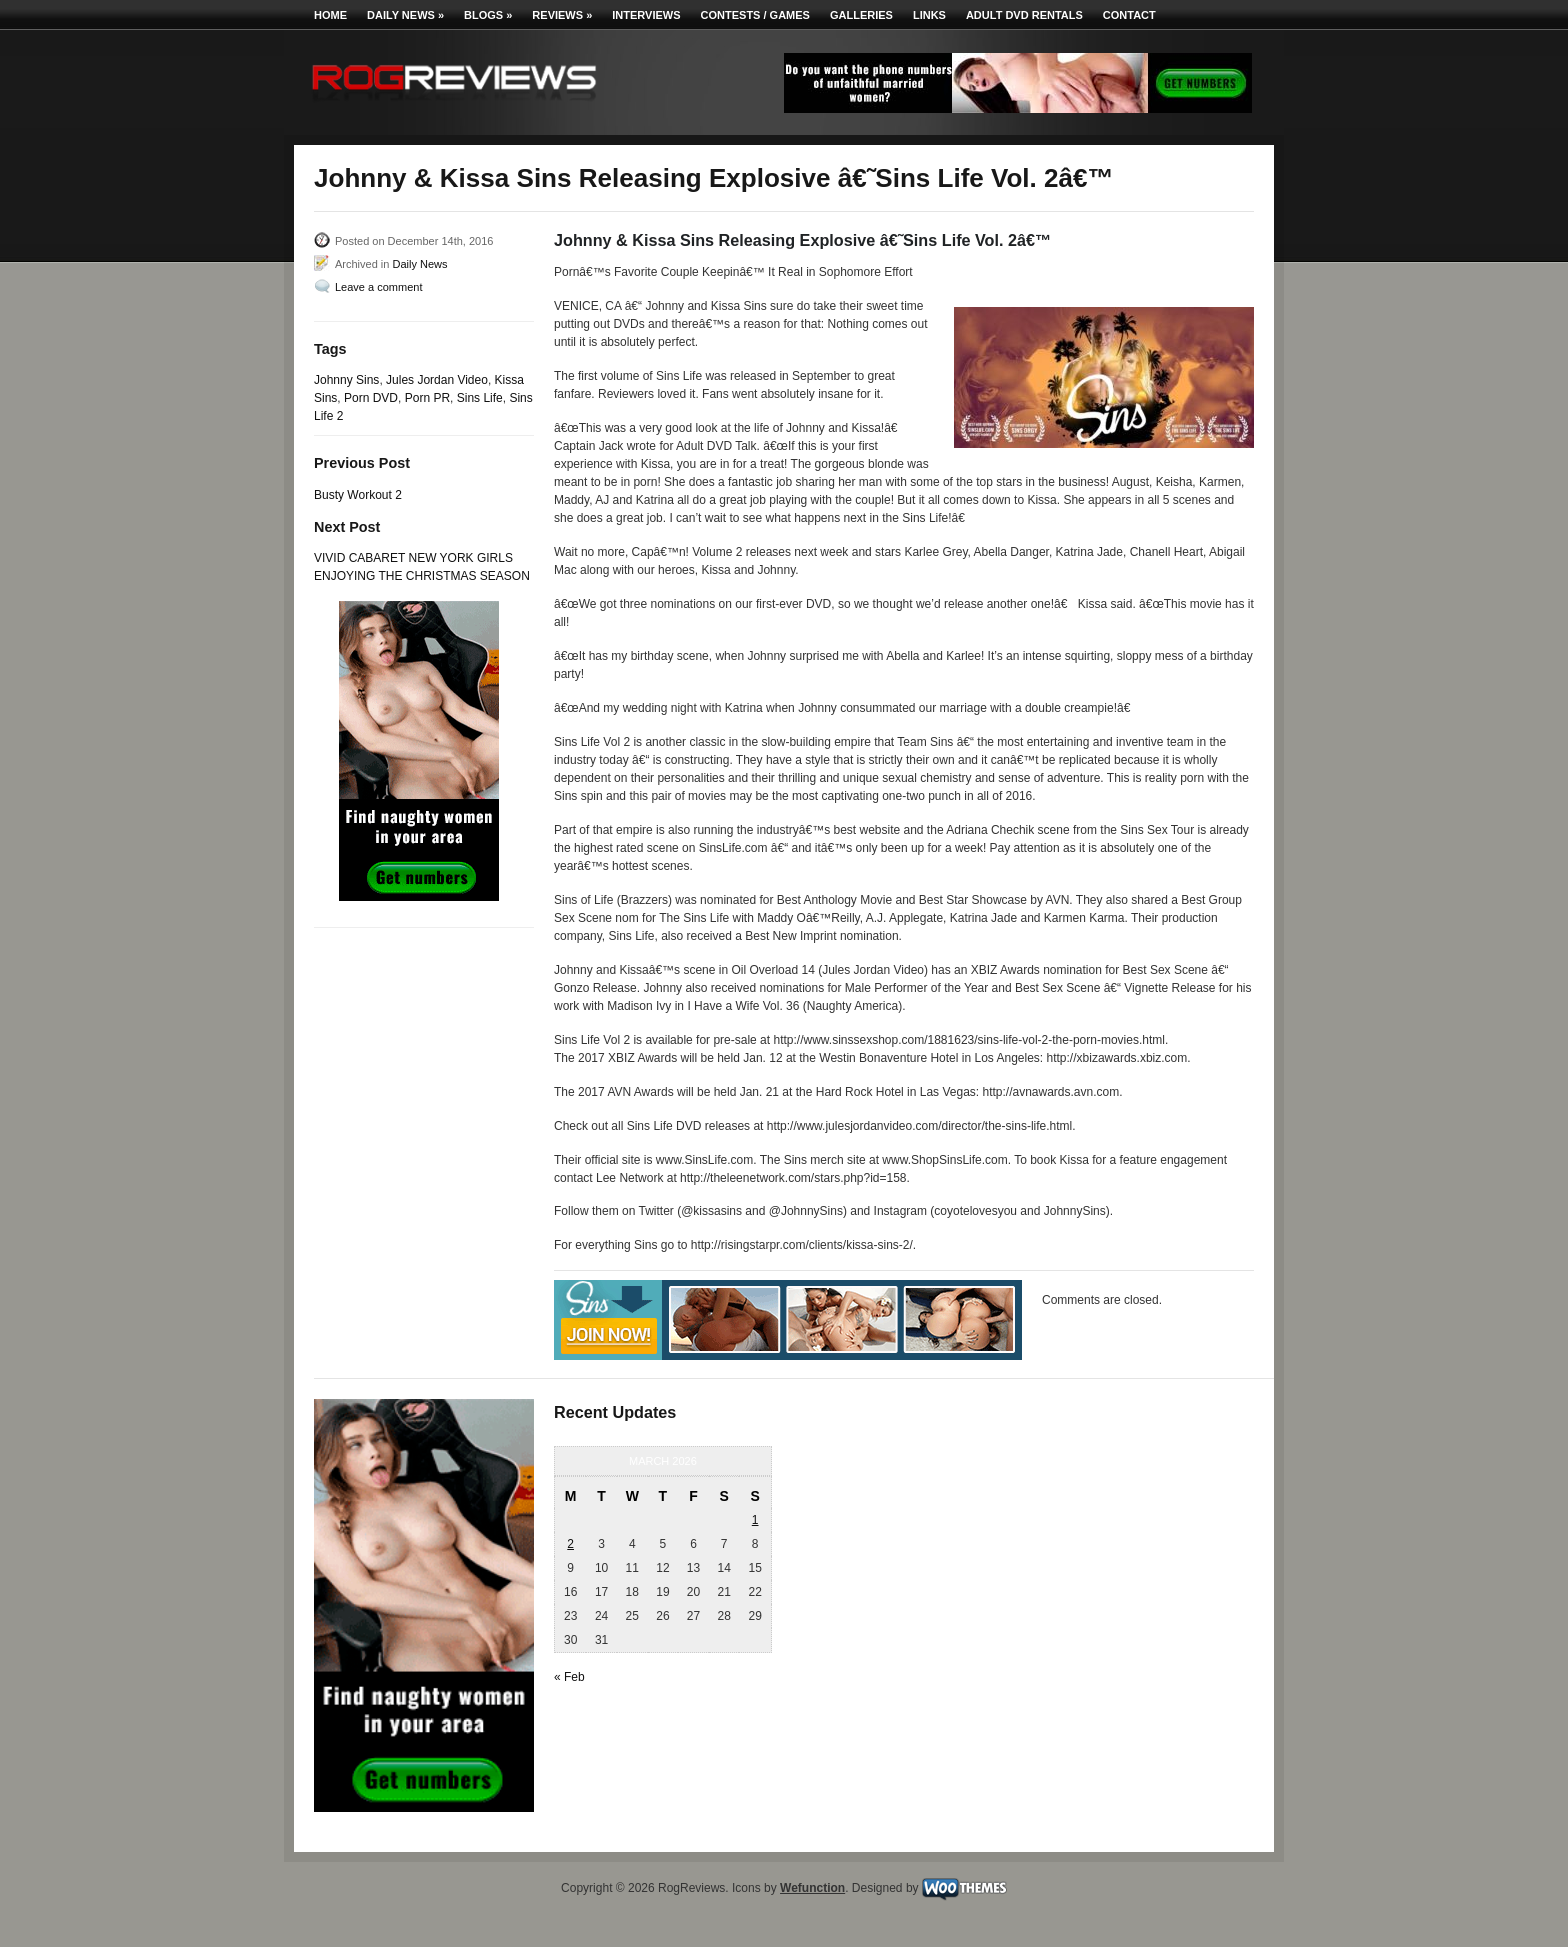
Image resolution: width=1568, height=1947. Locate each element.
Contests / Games (755, 15)
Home (330, 15)
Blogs (488, 15)
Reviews (562, 15)
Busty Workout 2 (358, 495)
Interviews (646, 15)
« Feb (569, 1677)
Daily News (405, 15)
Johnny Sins (346, 380)
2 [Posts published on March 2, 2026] (570, 1544)
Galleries (861, 15)
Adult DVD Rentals (1024, 15)
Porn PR (427, 398)
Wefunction (812, 1888)
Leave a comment (378, 287)
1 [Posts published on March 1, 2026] (755, 1520)
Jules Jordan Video (437, 380)
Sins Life (480, 398)
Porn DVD (371, 398)
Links (929, 15)
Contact (1129, 15)
